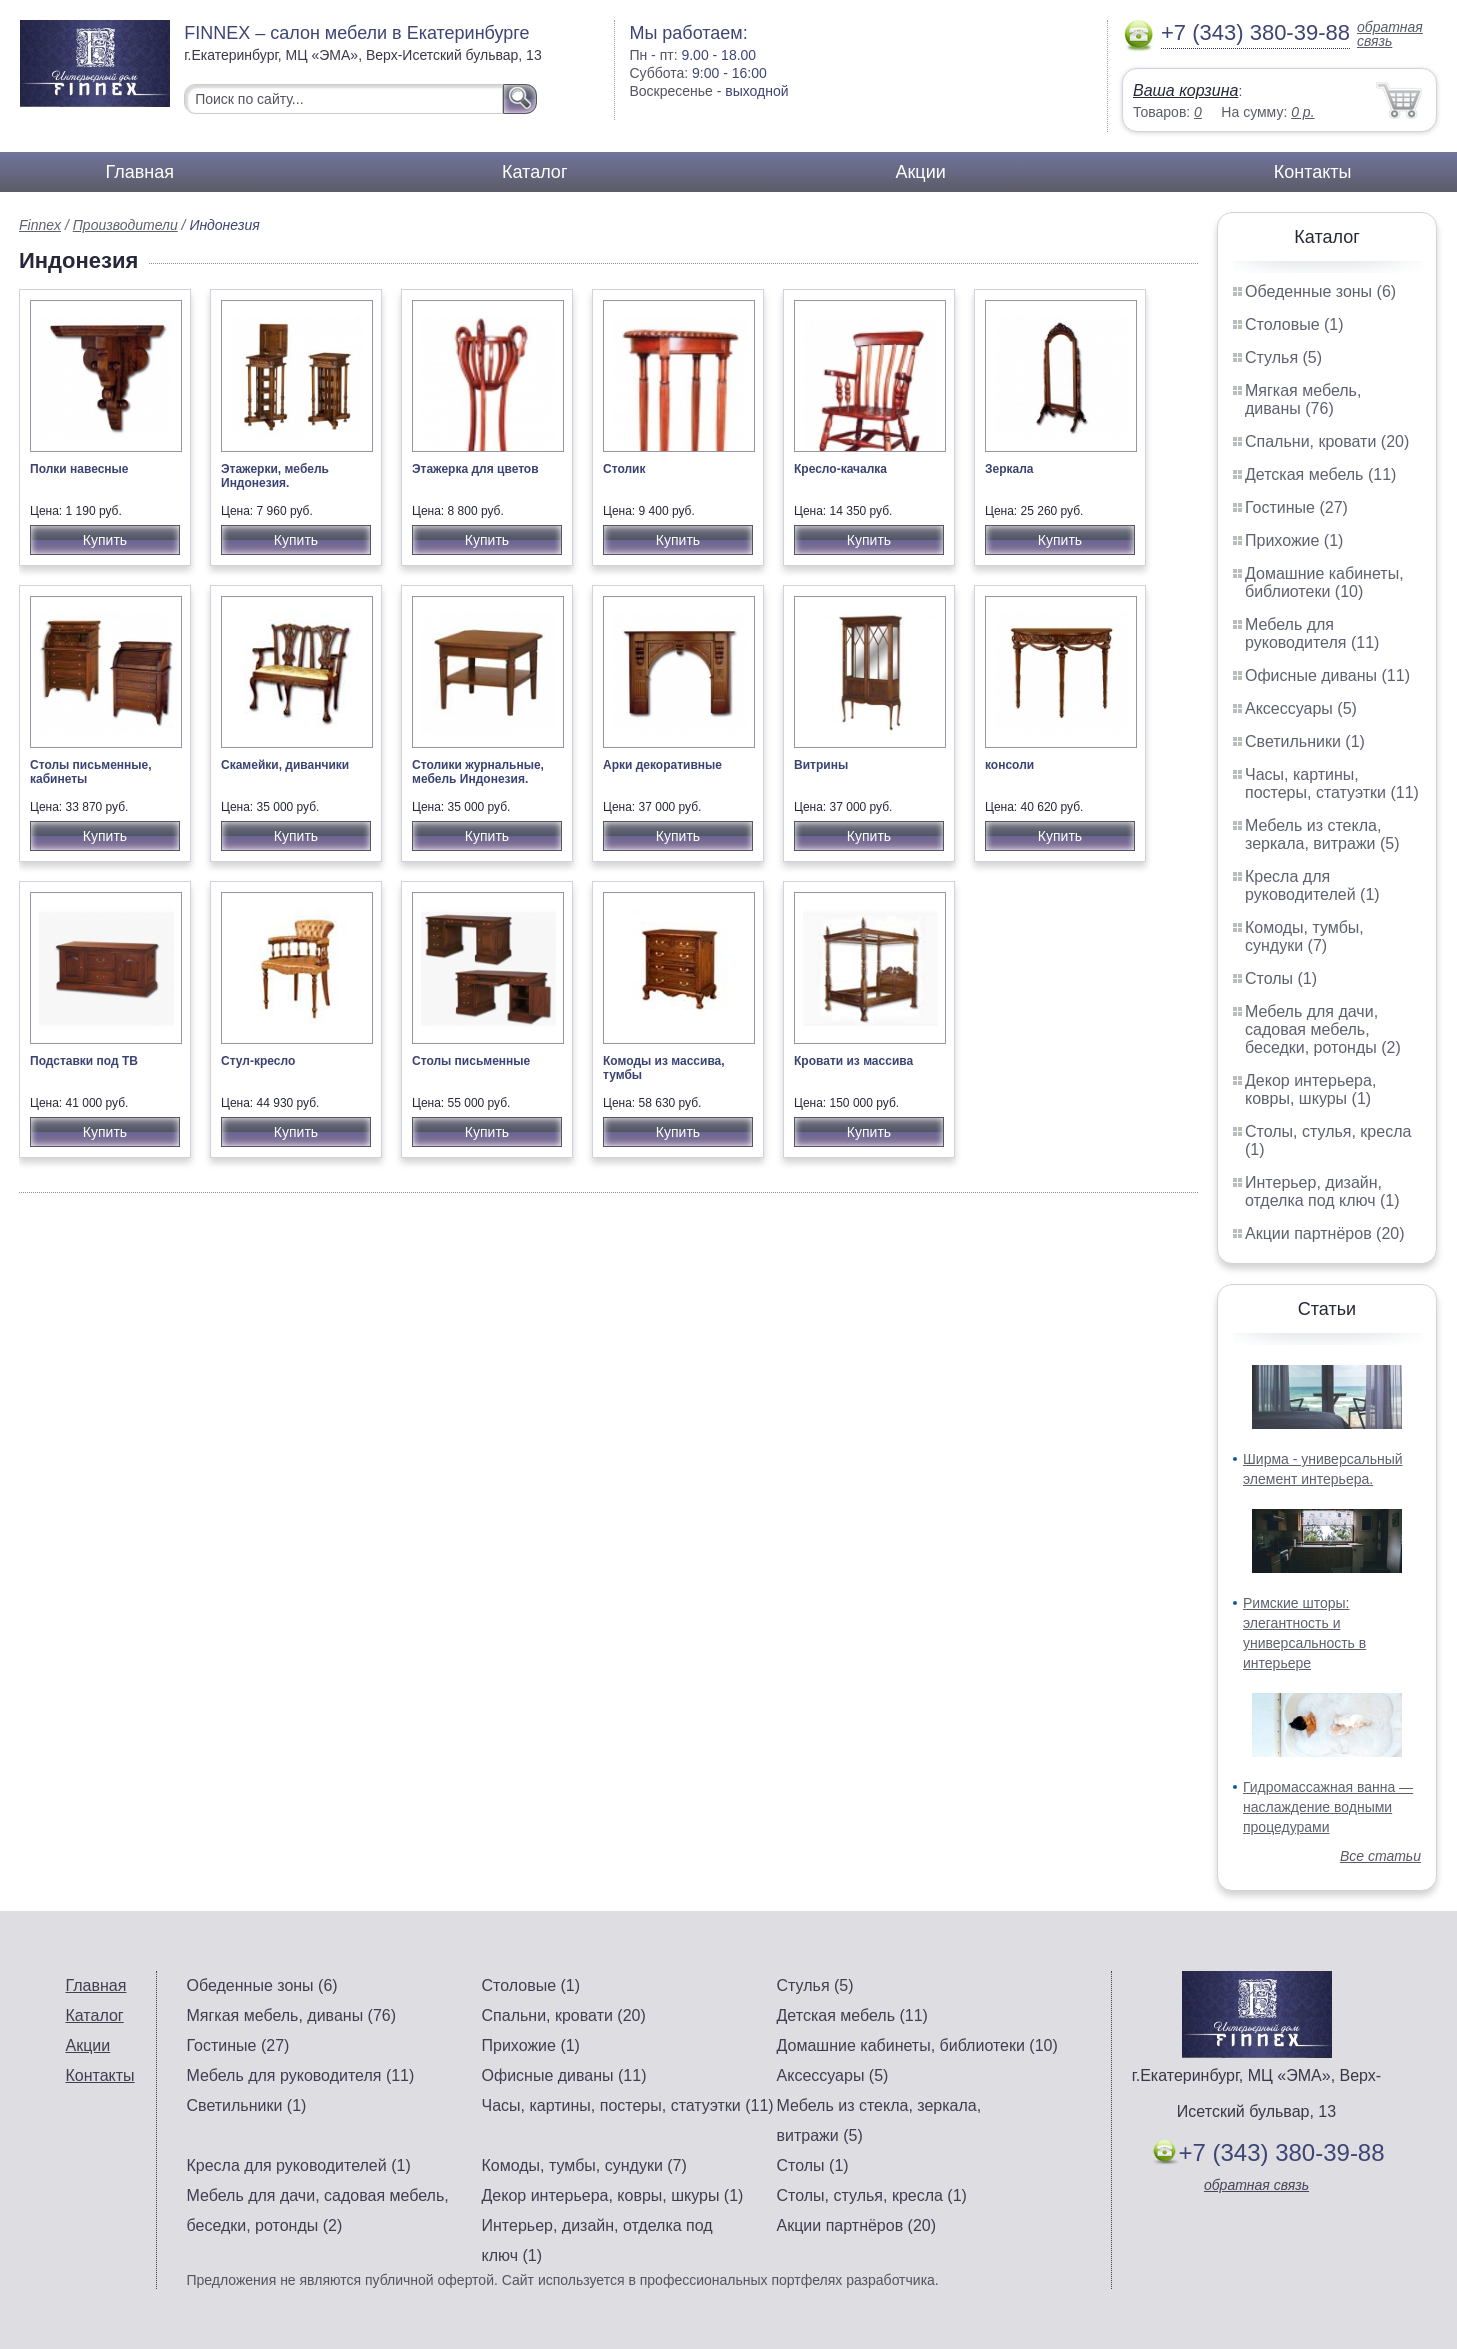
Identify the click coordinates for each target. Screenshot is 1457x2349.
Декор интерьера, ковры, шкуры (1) (1310, 1089)
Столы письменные (471, 1061)
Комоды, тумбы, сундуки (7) (1304, 936)
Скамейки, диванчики (285, 765)
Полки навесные (79, 469)
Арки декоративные (662, 765)
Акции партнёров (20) (1325, 1233)
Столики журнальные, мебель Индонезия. (478, 772)
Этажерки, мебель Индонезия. (275, 476)
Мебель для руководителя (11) (1312, 633)
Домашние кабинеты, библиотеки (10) (1324, 582)
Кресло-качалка (840, 469)
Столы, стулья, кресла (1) (872, 2195)
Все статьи (1380, 1856)
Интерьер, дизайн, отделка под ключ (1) (1322, 1191)
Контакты (1313, 172)
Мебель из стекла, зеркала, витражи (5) (1322, 834)
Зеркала (1009, 469)
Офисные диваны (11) (1327, 675)
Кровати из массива (853, 1061)
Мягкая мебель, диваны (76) (1303, 399)
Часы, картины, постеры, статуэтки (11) (1332, 783)
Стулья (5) (1283, 357)
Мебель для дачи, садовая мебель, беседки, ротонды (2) (1323, 1029)
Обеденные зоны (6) (1320, 291)
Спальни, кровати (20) (1327, 441)
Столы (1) (1281, 978)
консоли (1009, 765)
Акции (920, 172)
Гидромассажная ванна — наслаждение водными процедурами (1328, 1807)
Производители (125, 225)
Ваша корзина (1185, 90)
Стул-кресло (258, 1061)
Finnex (40, 225)
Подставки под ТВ (84, 1061)
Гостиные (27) (1296, 507)
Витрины (821, 765)
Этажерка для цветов (475, 469)
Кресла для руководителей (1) (1312, 885)
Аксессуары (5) (1301, 708)
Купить (105, 540)
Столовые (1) (1294, 324)
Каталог (534, 172)
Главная (140, 172)
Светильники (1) (1305, 741)
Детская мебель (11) (1320, 474)
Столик (624, 469)
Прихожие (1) (1294, 540)
